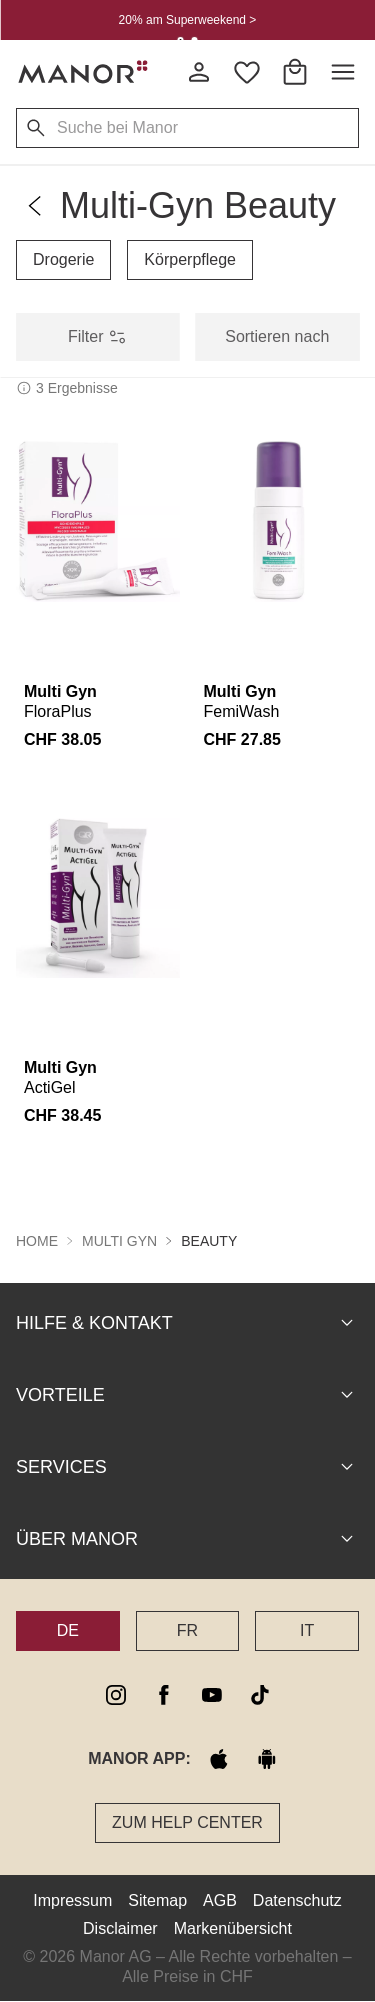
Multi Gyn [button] (119, 1240)
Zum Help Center (187, 1821)
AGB (220, 1899)
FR (187, 1629)
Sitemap (157, 1899)
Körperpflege (190, 259)
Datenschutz (297, 1899)
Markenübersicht (233, 1927)
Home (37, 1240)
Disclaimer (120, 1927)
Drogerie (63, 259)
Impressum (72, 1899)
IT (307, 1629)
